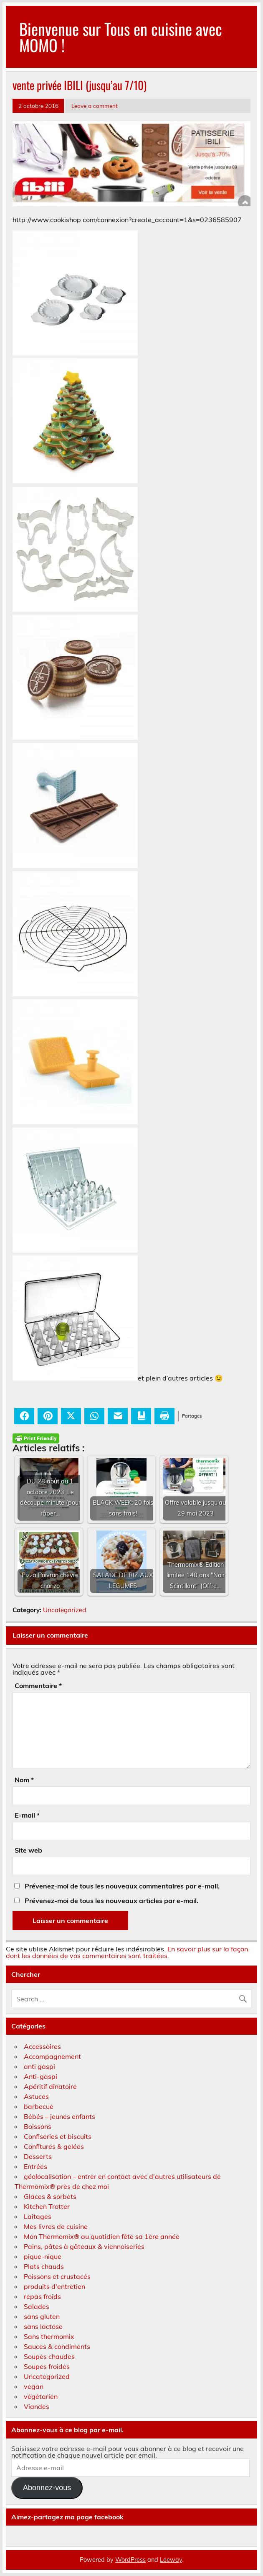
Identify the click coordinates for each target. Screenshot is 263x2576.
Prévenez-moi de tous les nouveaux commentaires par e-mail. (122, 1886)
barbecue (38, 2106)
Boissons (37, 2126)
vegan (33, 2386)
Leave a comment (94, 105)
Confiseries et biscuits (57, 2136)
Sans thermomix (49, 2336)
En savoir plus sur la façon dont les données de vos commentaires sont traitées (127, 1952)
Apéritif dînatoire (50, 2086)
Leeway (171, 2559)
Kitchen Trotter (47, 2206)
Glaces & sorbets (50, 2196)
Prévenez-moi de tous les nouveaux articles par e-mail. (111, 1900)
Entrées (35, 2166)
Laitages (37, 2216)
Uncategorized (64, 1610)
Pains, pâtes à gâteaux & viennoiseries (84, 2246)
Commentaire (38, 1685)
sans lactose (43, 2326)
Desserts (38, 2156)
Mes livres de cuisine (56, 2226)
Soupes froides (47, 2366)
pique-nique (42, 2256)
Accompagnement (52, 2056)
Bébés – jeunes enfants (59, 2116)
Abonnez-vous (47, 2487)
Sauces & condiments (57, 2346)
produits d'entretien (54, 2286)
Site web (28, 1850)
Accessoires (42, 2046)
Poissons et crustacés (57, 2276)
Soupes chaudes (49, 2356)
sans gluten (42, 2316)
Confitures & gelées (54, 2146)
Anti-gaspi (40, 2076)
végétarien (41, 2396)
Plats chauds (44, 2266)
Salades (36, 2306)
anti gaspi (39, 2066)
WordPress (130, 2559)
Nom (24, 1779)
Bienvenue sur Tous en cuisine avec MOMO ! (120, 36)
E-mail (27, 1815)
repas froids (42, 2296)
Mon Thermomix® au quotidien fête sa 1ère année (102, 2236)
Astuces (36, 2096)
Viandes (36, 2406)
